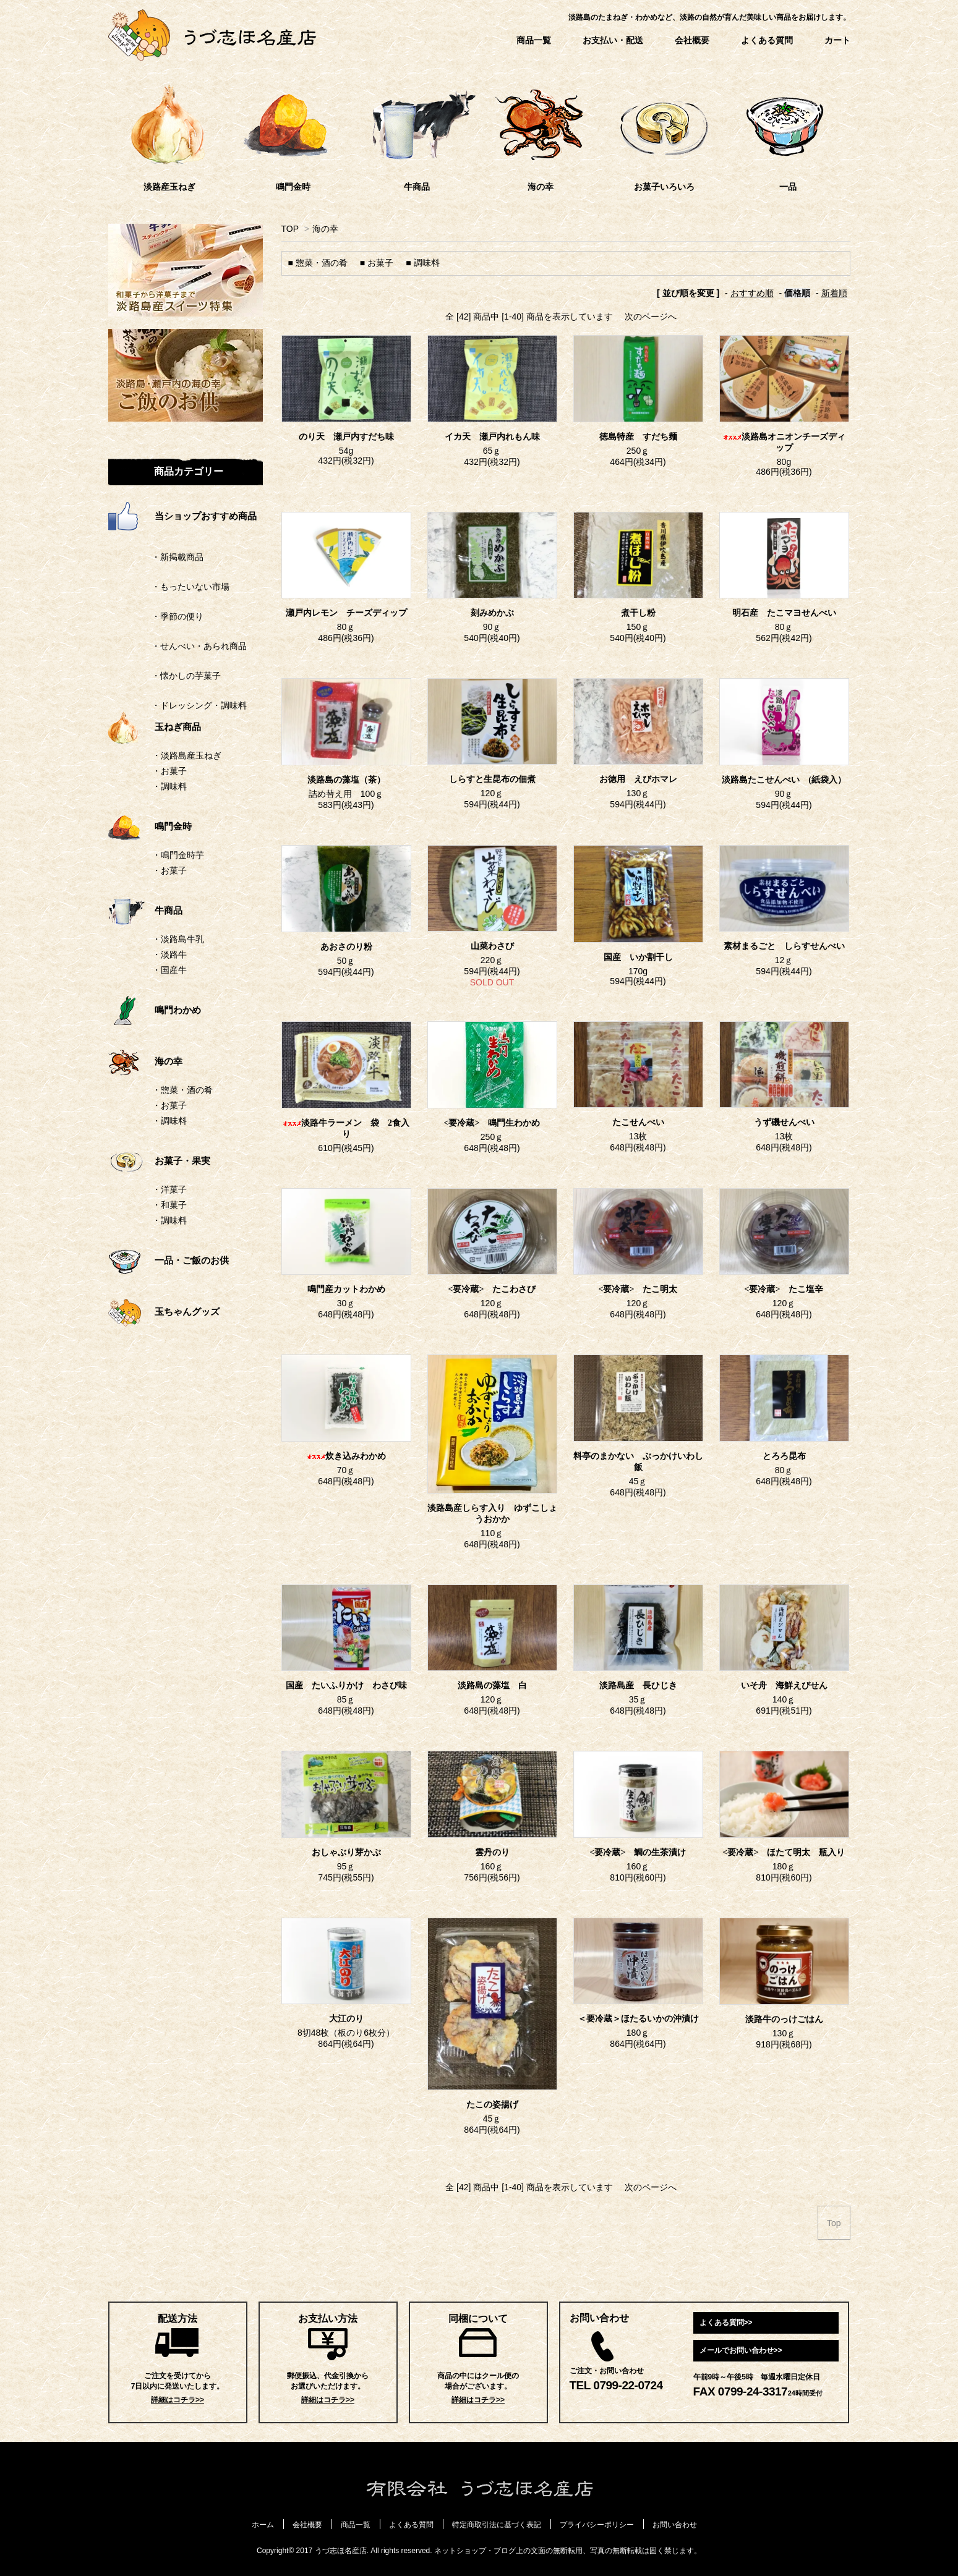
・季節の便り (155, 616)
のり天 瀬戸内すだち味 (346, 436)
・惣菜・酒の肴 (182, 1090)
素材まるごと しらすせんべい (784, 946)
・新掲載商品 (155, 557)
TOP (290, 229)
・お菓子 (169, 771)
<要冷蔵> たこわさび (496, 1289)
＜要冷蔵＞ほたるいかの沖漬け (638, 2018)
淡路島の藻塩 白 (492, 1685)
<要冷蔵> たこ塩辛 (788, 1289)
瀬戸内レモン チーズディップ (346, 613)
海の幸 (325, 229)
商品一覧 (533, 40)
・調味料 (169, 786)
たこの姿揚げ (492, 2104)
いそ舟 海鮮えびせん (784, 1685)
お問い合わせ (674, 2524)
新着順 (834, 293)
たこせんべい (638, 1122)
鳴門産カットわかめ (346, 1289)
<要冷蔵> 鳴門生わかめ (492, 1123)
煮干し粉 (638, 613)
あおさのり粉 (346, 946)
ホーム (263, 2524)
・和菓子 (169, 1205)
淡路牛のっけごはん (784, 2019)
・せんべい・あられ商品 (177, 646)
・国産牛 (169, 970)
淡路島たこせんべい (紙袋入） (784, 779)
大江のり (346, 2018)
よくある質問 (767, 40)
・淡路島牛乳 (178, 939)
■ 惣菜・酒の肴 (318, 263)
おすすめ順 (752, 293)
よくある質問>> (726, 2322)
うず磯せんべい (784, 1122)
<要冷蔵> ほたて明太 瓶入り (784, 1852)
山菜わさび (492, 946)
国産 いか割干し (638, 957)
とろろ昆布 (784, 1456)
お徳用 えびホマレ (638, 779)
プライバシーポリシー (597, 2524)
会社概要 (692, 40)
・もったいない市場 (168, 587)
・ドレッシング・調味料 (177, 705)
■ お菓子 (376, 263)
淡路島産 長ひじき (638, 1685)
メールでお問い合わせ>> (740, 2350)
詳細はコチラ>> (177, 2399)
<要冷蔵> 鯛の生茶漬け (638, 1852)
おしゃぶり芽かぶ (346, 1852)
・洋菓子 (169, 1189)
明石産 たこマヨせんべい (784, 613)
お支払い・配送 (613, 40)
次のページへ (651, 316)
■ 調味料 (422, 263)
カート (837, 40)
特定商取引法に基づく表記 (496, 2524)
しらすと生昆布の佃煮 (492, 779)
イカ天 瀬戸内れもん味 (492, 436)
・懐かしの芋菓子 (164, 676)
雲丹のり (492, 1852)
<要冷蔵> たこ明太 (638, 1289)
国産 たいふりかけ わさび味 (346, 1685)
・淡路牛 (169, 954)
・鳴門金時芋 (178, 855)
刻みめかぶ (492, 613)
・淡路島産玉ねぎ (186, 755)
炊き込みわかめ (346, 1456)
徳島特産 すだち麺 (638, 436)
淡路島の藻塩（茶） (350, 779)
